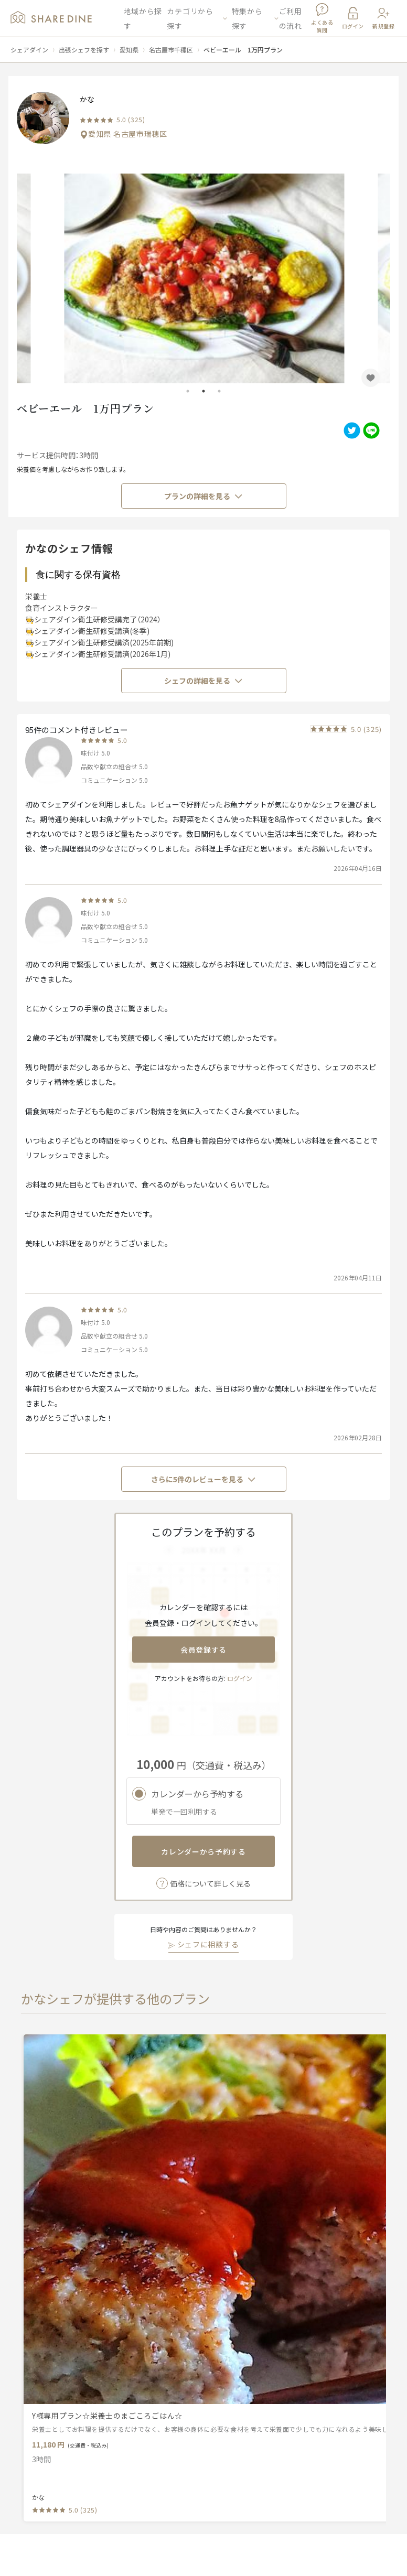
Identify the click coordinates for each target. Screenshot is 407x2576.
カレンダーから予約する (203, 1851)
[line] (370, 430)
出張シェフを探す (84, 49)
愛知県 (129, 49)
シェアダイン (29, 49)
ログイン (239, 1678)
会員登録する (203, 1649)
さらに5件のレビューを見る (203, 1479)
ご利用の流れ (290, 18)
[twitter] (350, 430)
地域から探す (143, 18)
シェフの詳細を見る (203, 680)
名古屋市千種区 (171, 49)
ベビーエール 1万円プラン (243, 49)
